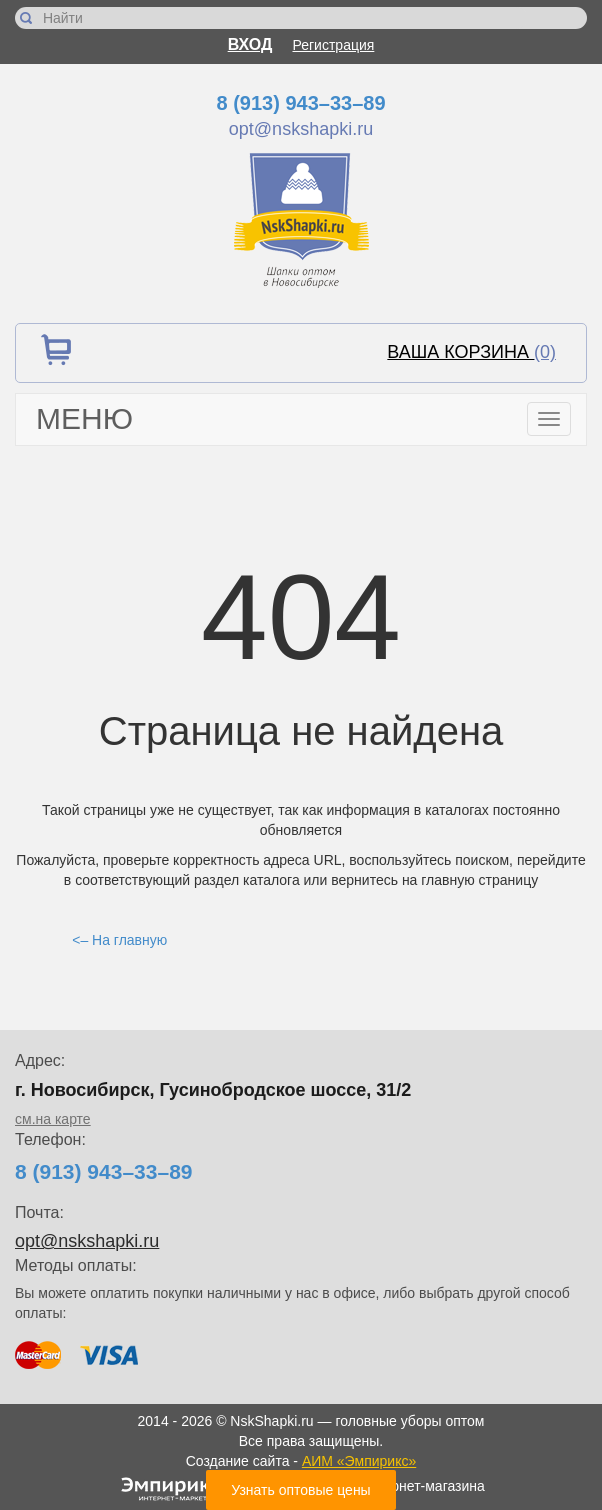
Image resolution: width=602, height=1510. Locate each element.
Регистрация (334, 45)
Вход (250, 44)
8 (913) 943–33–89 (300, 103)
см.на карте (53, 1119)
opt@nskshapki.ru (301, 129)
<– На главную (119, 940)
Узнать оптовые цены (300, 1490)
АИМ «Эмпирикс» (359, 1461)
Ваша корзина (471, 352)
